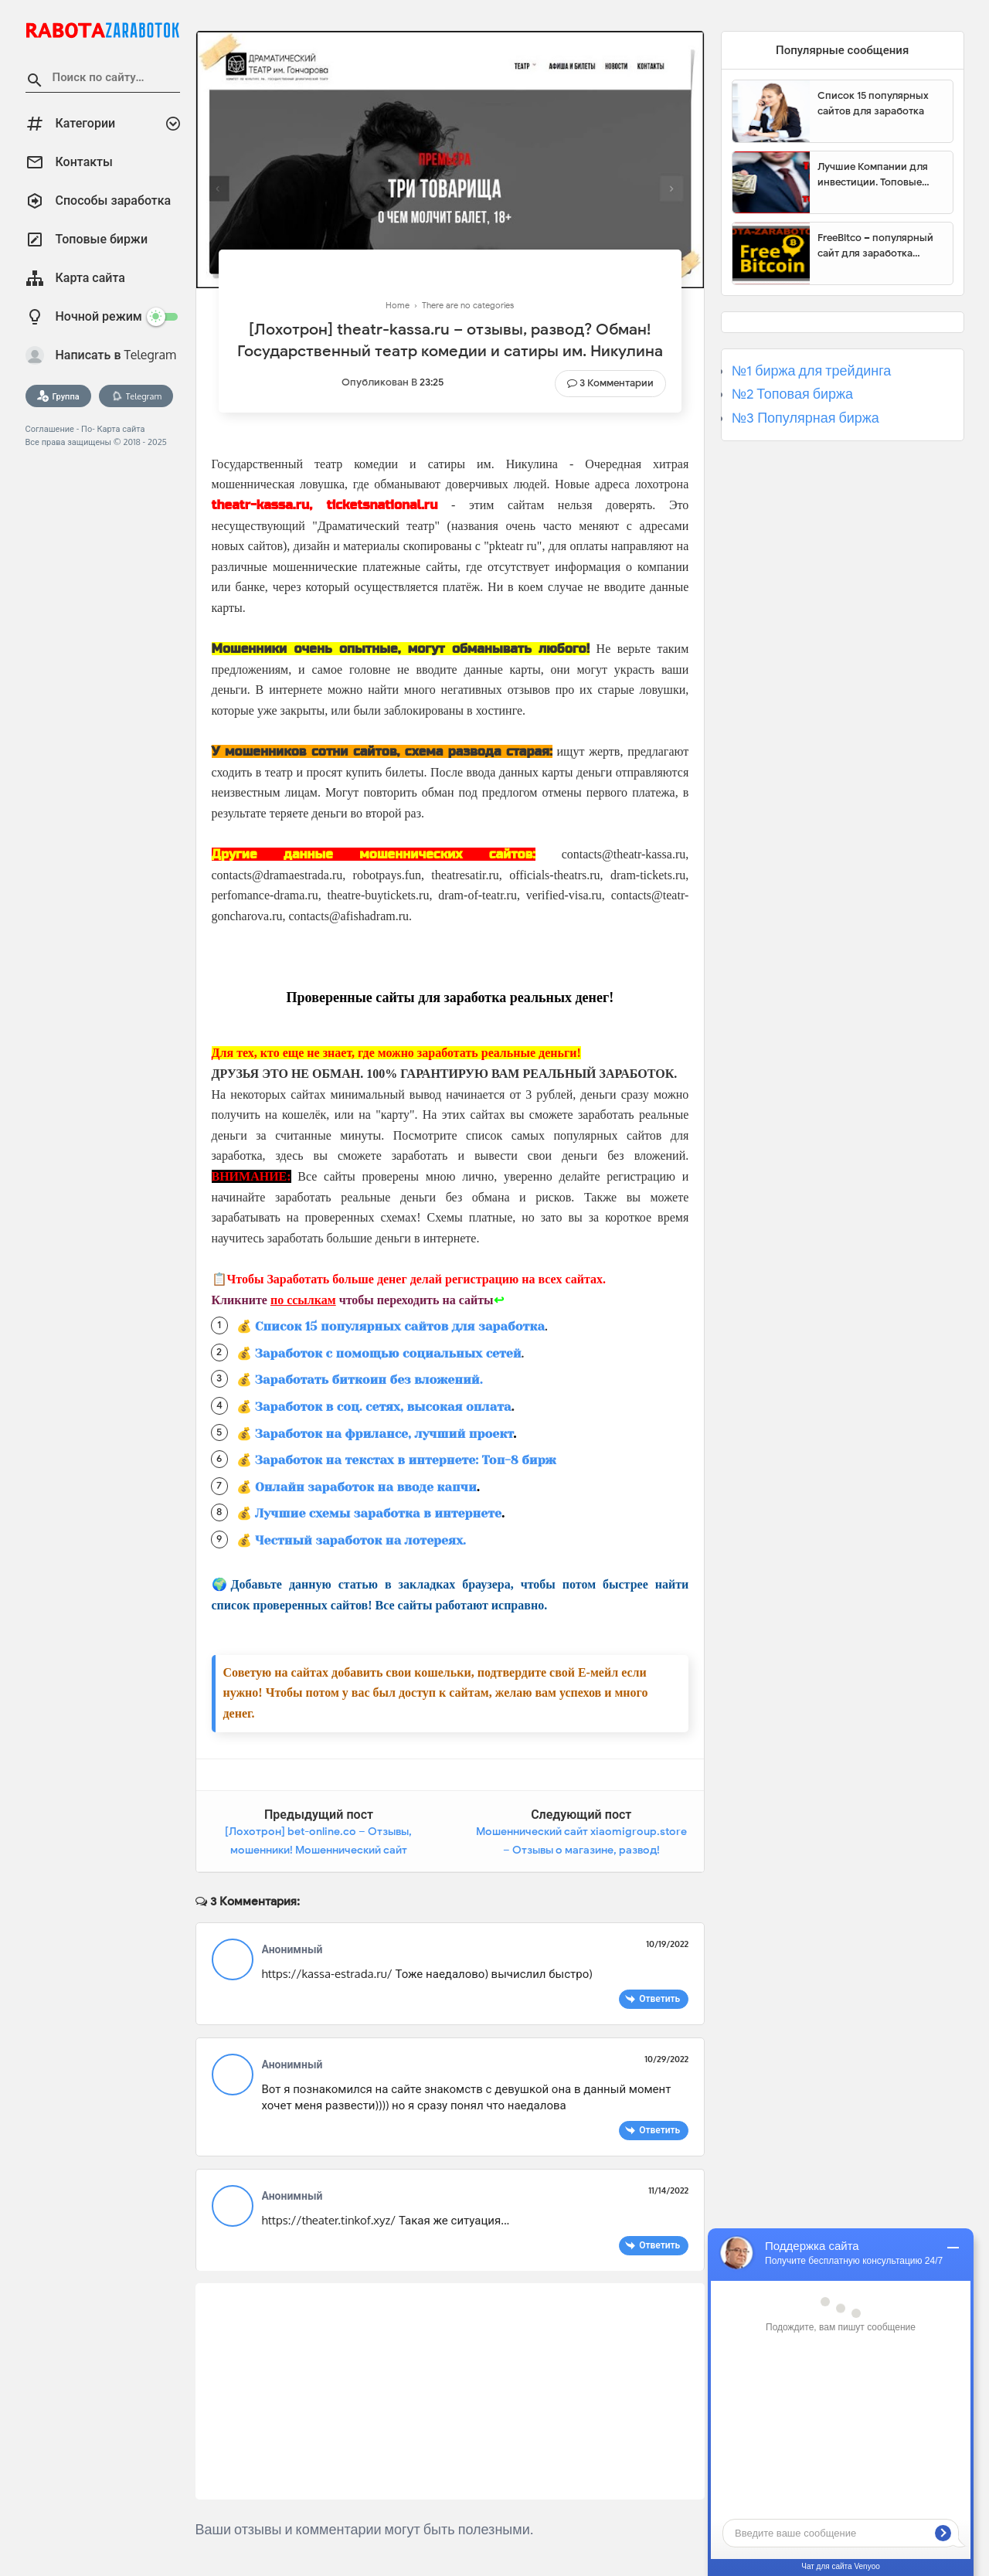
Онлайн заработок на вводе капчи (366, 1487)
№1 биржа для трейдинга (812, 370)
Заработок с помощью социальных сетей (388, 1353)
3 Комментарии (616, 382)
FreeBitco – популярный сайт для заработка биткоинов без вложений (879, 245)
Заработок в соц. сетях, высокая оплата (383, 1406)
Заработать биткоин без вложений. (369, 1379)
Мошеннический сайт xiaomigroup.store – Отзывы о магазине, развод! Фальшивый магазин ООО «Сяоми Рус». (581, 1849)
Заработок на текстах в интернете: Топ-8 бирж (405, 1460)
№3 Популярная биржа (805, 418)
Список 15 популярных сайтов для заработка (400, 1326)
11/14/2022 (668, 2190)
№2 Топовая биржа (792, 394)
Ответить (659, 1998)
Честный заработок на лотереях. (360, 1540)
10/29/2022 (666, 2059)
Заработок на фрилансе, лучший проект (384, 1433)
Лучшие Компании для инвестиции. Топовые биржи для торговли (872, 174)
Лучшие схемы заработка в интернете (378, 1513)
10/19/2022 (667, 1944)
